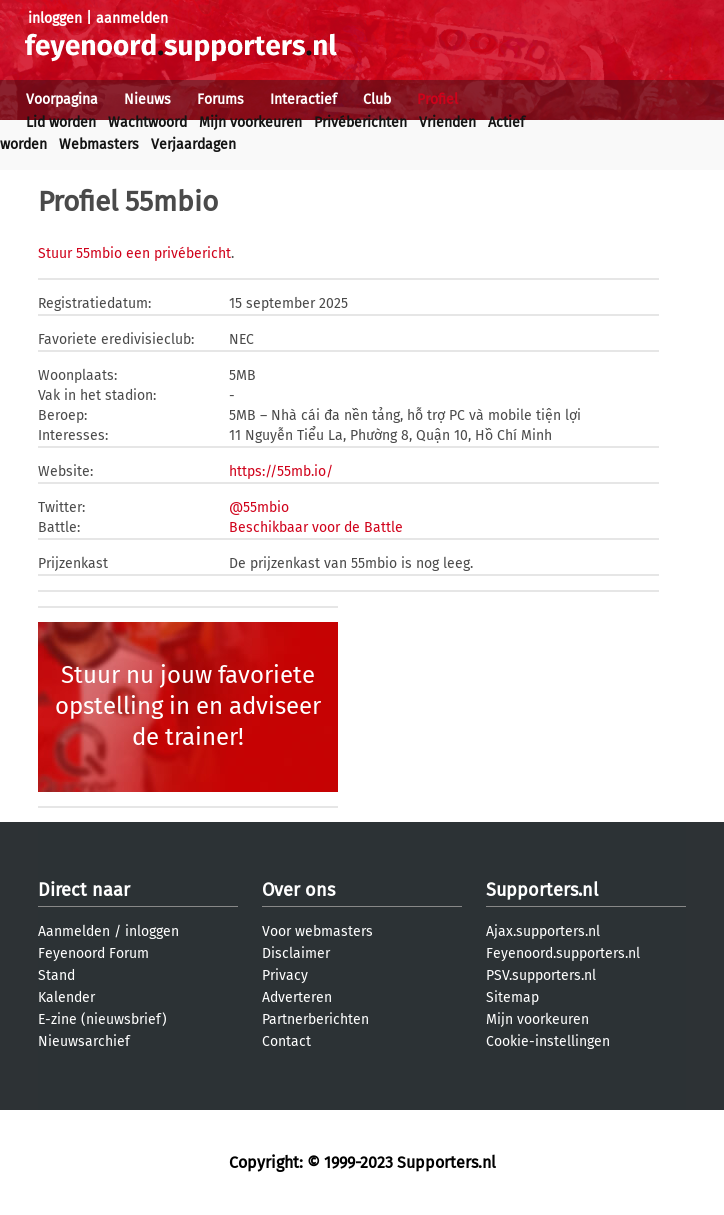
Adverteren (297, 997)
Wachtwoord (147, 122)
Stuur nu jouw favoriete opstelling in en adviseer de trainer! (188, 706)
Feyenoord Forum (93, 953)
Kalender (66, 997)
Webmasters (99, 144)
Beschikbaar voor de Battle (316, 527)
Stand (56, 975)
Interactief (303, 99)
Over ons (298, 890)
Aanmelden (74, 931)
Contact (286, 1041)
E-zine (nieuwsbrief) (102, 1019)
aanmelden (132, 18)
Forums (220, 99)
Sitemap (512, 997)
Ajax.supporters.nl (543, 931)
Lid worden (61, 122)
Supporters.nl (542, 890)
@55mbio (259, 507)
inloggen (55, 18)
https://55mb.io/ (281, 471)
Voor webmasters (317, 931)
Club (377, 99)
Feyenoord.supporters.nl (563, 953)
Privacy (285, 975)
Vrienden (447, 122)
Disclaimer (296, 953)
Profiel (437, 99)
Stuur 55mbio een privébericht (134, 253)
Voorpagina (62, 99)
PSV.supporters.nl (541, 975)
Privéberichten (360, 122)
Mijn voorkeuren (250, 122)
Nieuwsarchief (84, 1041)
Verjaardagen (193, 144)
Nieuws (147, 99)
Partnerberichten (315, 1019)
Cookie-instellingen (548, 1041)
